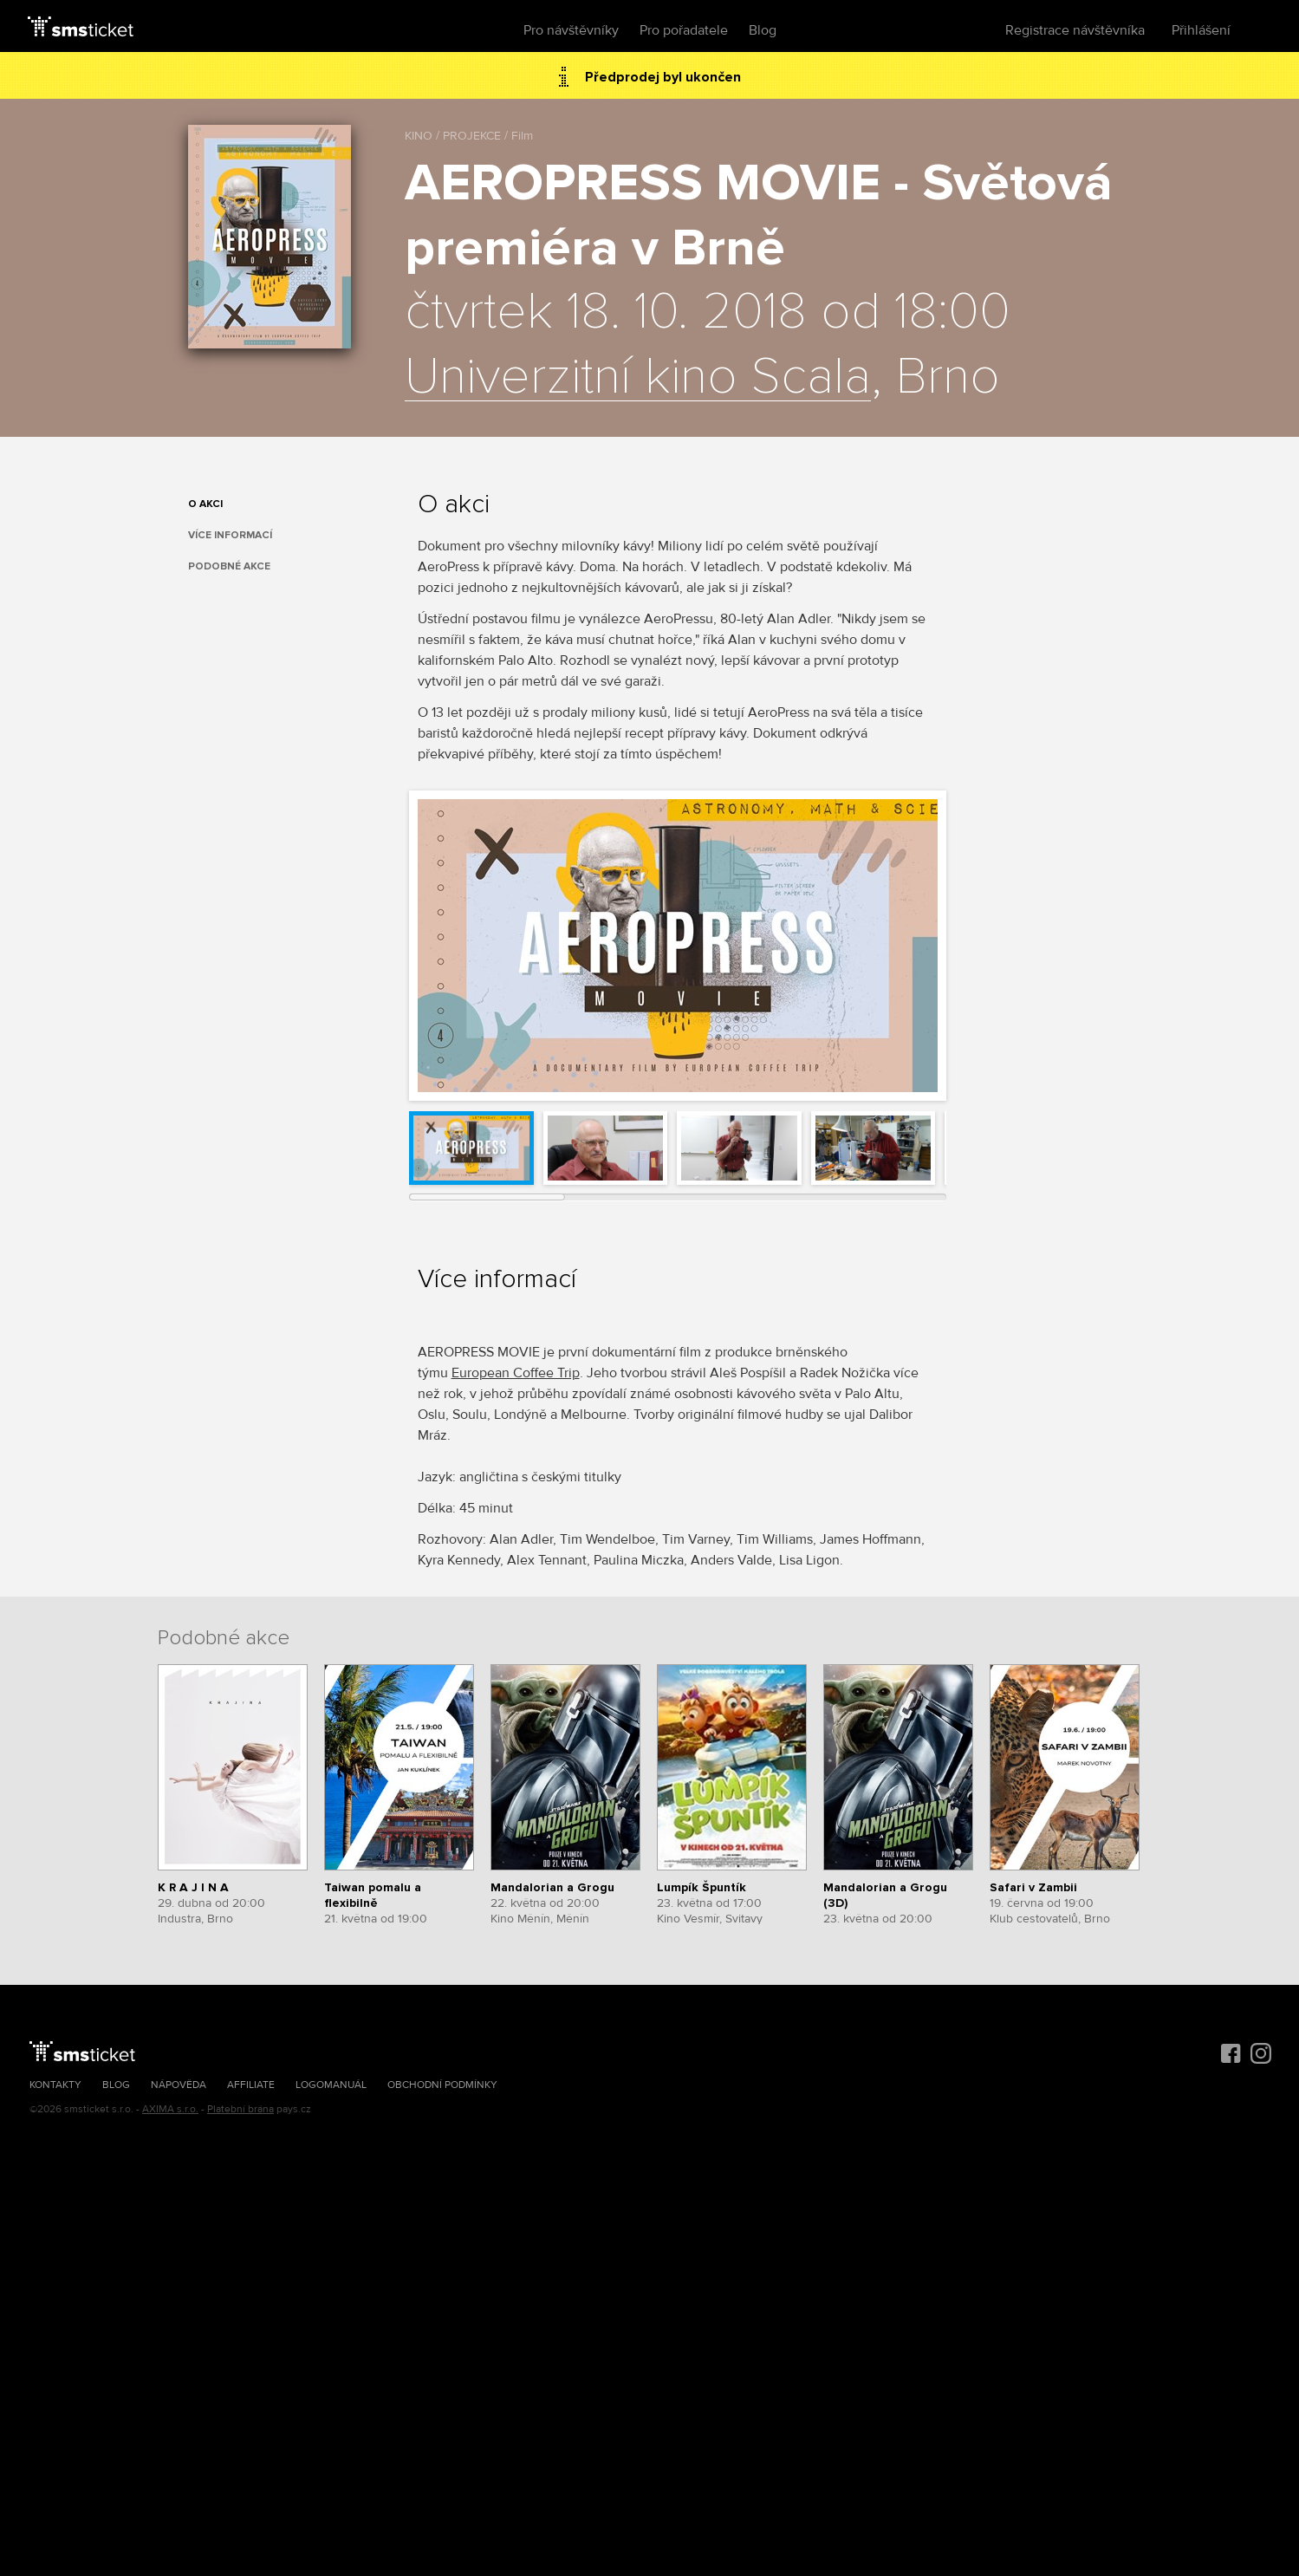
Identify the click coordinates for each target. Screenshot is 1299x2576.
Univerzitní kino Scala (638, 378)
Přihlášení (1201, 30)
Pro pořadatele (684, 30)
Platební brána (240, 2109)
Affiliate (251, 2084)
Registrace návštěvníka (1075, 30)
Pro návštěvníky (571, 30)
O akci (205, 504)
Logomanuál (331, 2084)
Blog (762, 30)
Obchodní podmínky (442, 2084)
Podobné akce (229, 566)
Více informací (230, 535)
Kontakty (55, 2084)
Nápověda (178, 2084)
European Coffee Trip (515, 1373)
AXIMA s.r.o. (170, 2109)
